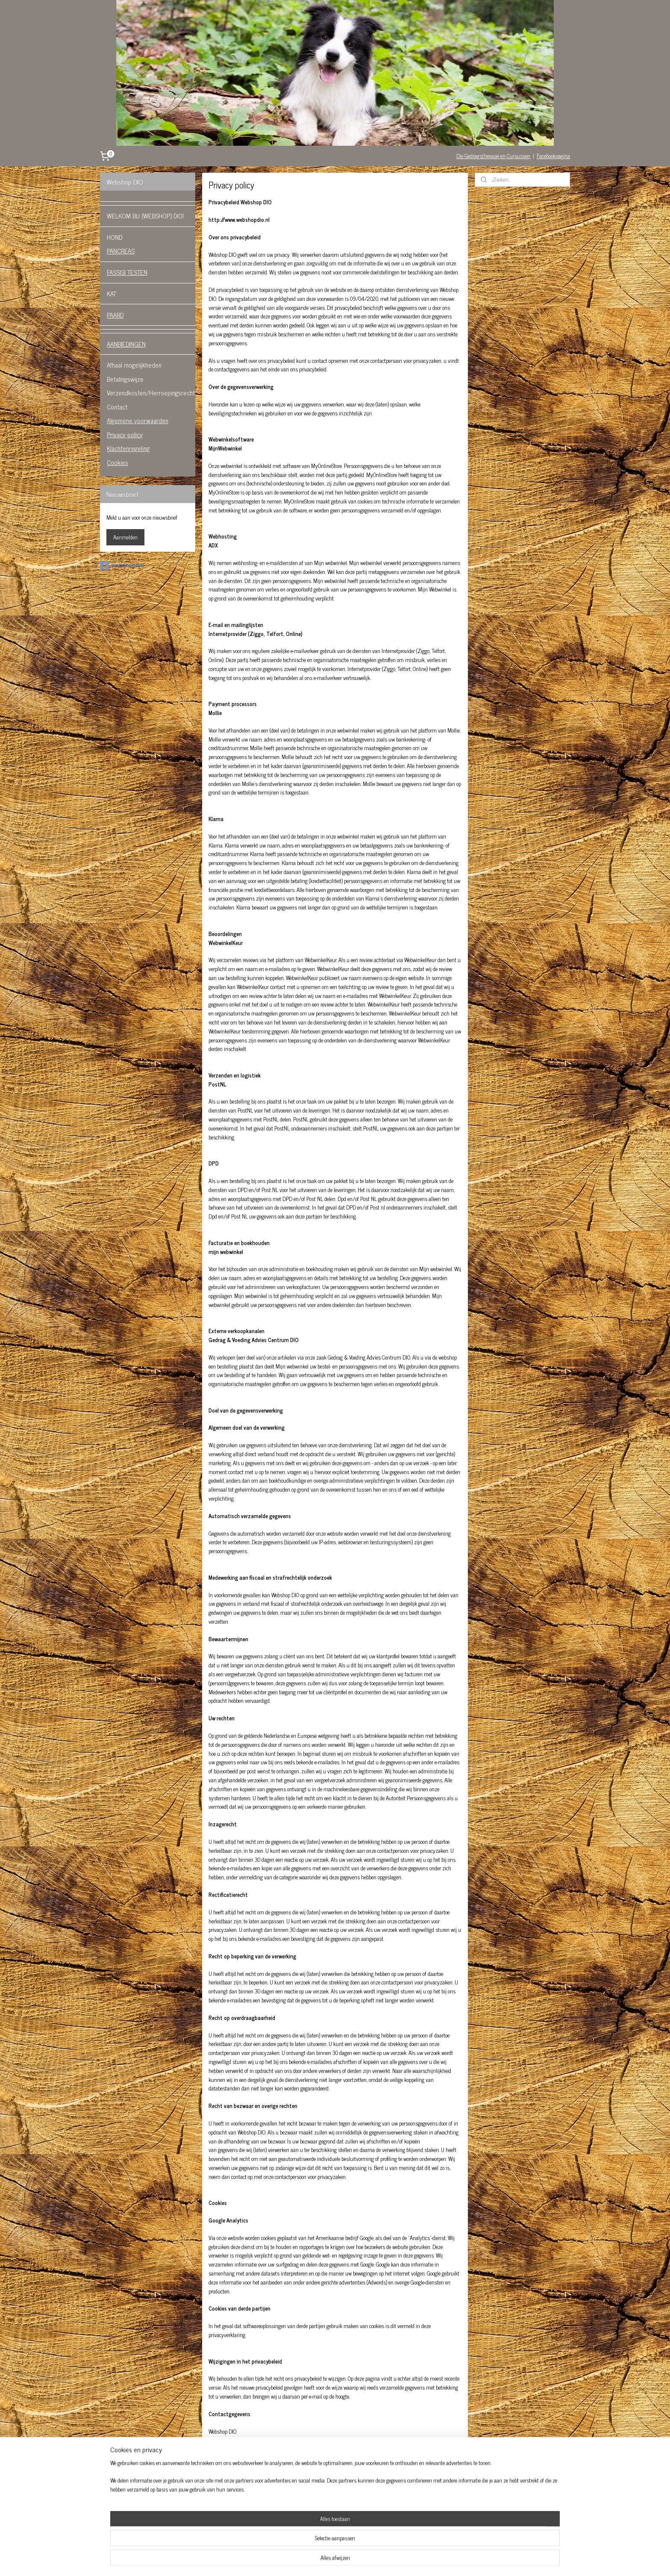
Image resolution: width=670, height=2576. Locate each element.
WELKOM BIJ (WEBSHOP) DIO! (145, 215)
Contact (117, 406)
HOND (114, 237)
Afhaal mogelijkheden (134, 364)
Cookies (117, 462)
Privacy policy (125, 434)
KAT (111, 293)
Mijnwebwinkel (407, 2560)
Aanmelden (125, 537)
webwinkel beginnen (350, 2560)
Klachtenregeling (128, 448)
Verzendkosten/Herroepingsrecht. (151, 392)
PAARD (115, 314)
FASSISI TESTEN (127, 272)
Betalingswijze (125, 379)
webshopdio (122, 565)
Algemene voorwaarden (137, 420)
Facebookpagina (553, 155)
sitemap (313, 2560)
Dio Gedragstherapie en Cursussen (493, 155)
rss (326, 2560)
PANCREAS (121, 250)
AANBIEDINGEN (126, 344)
